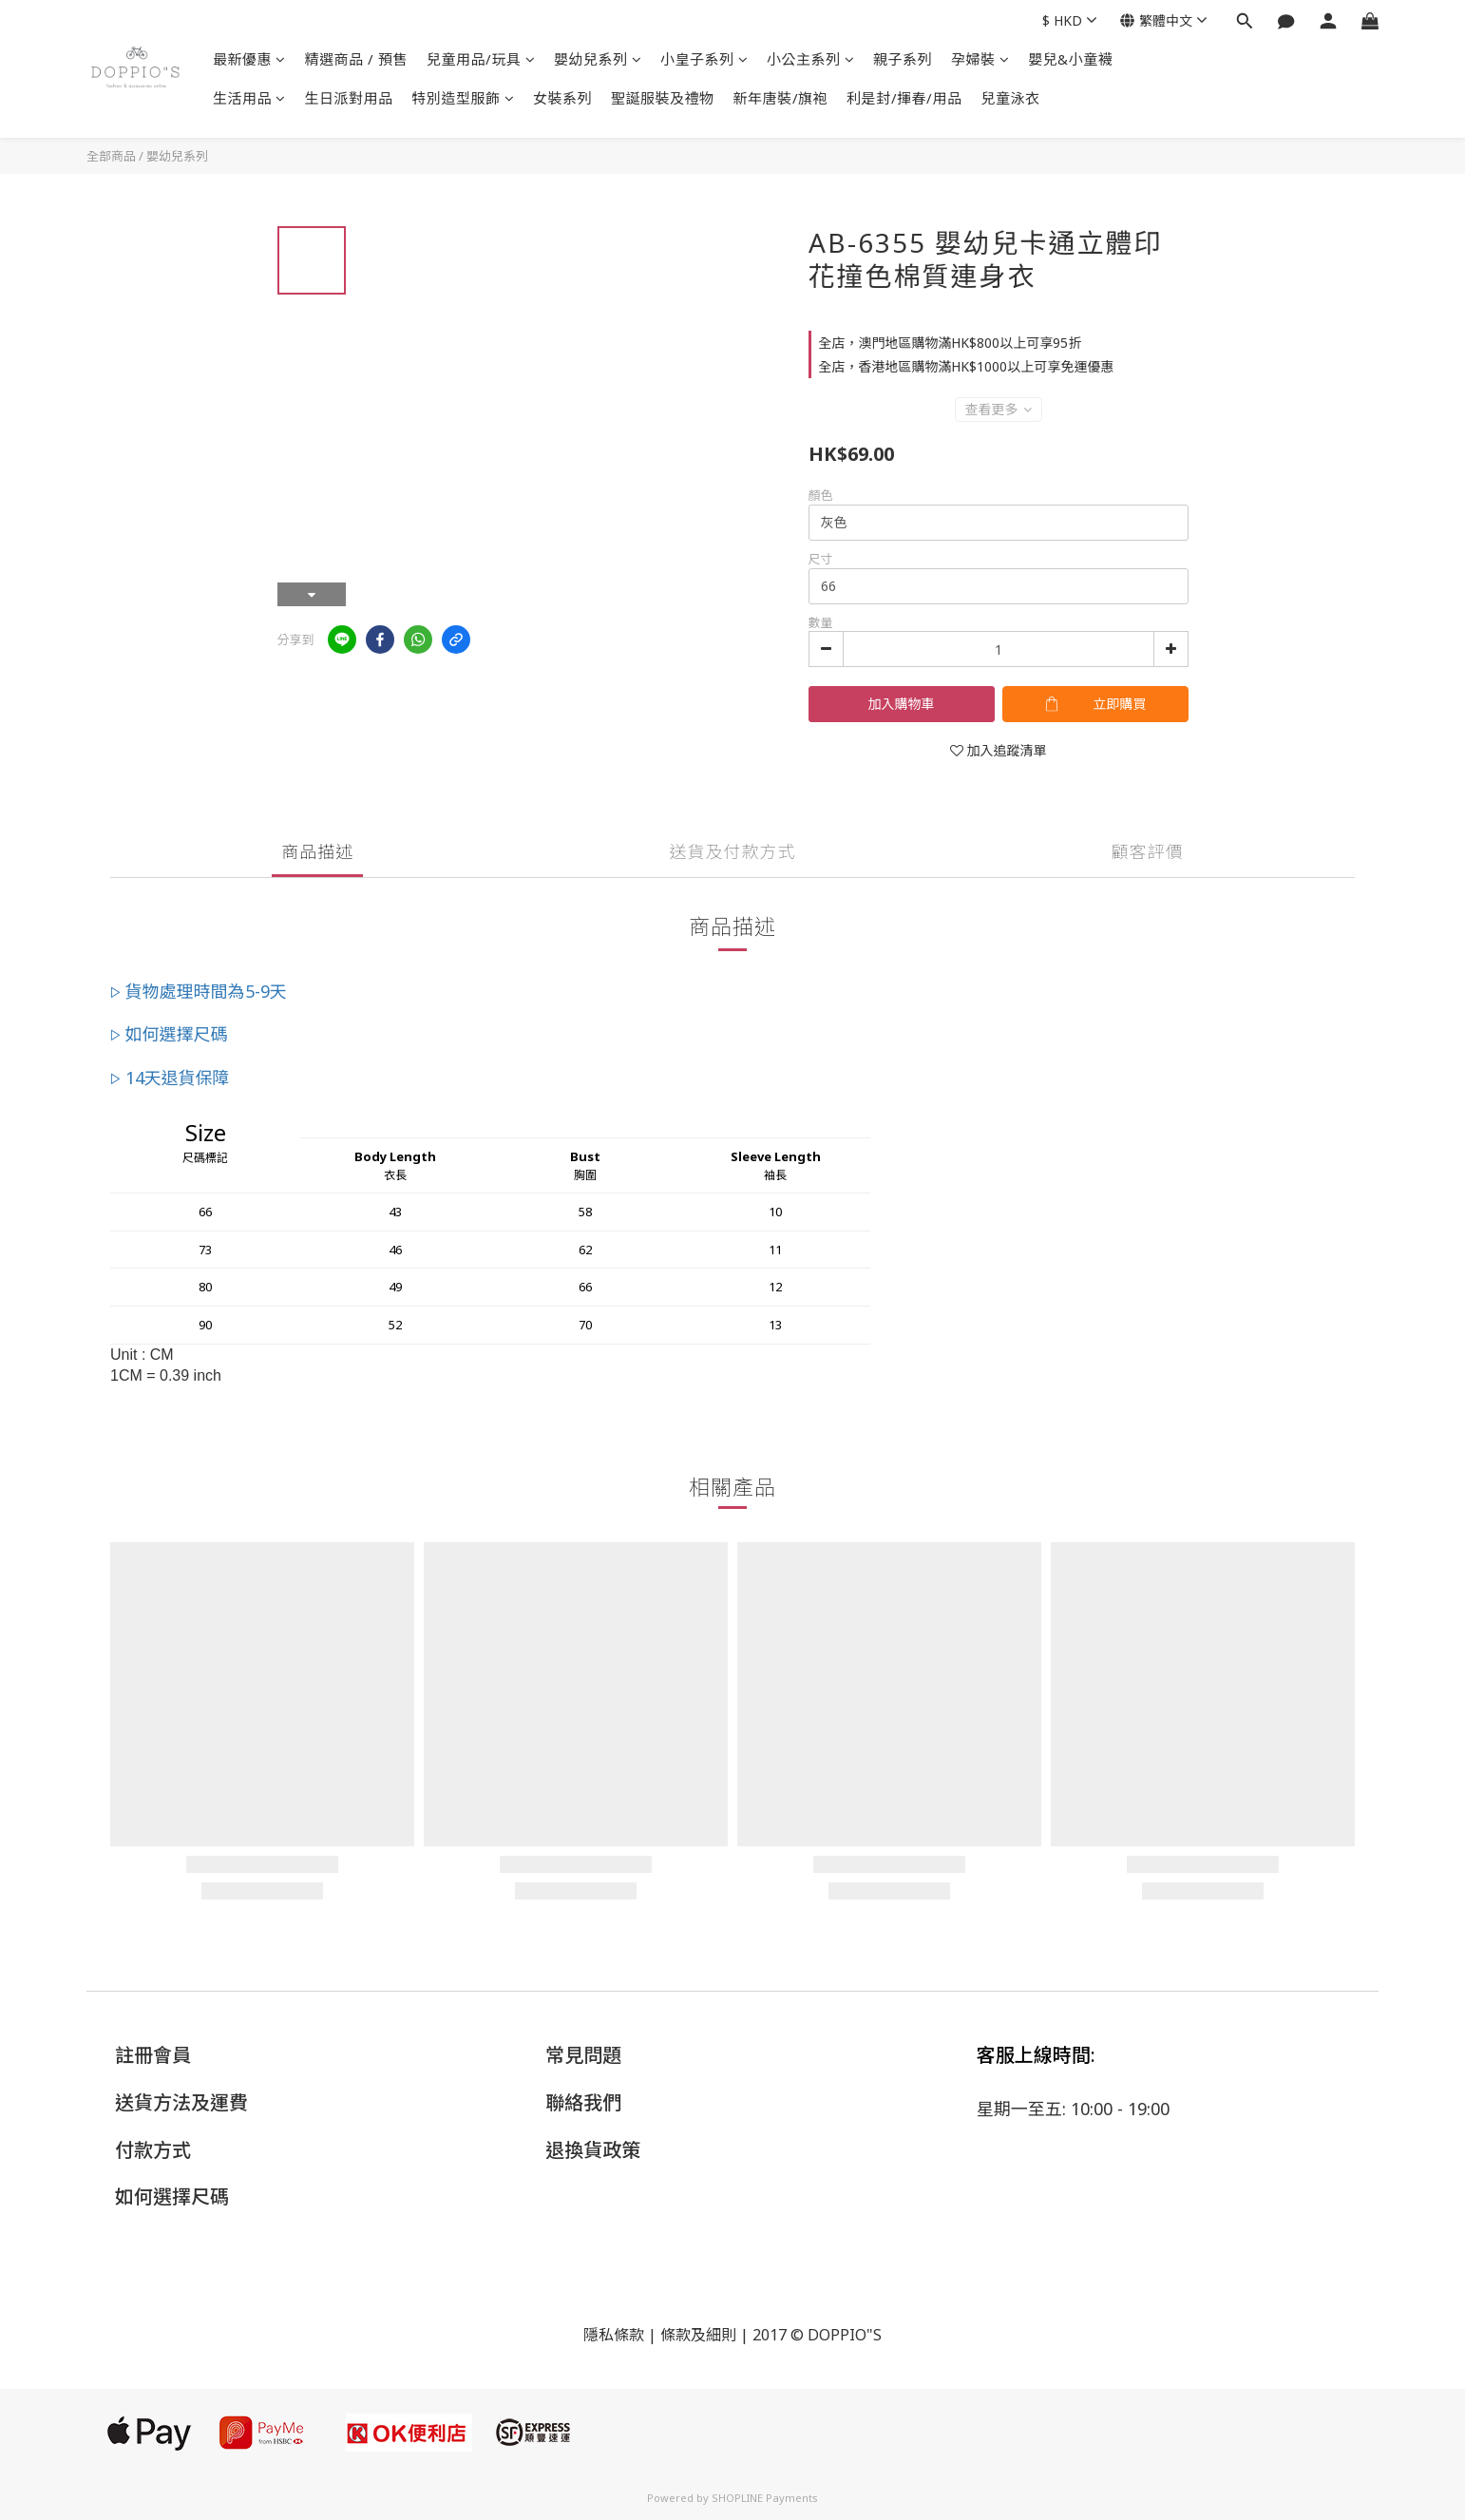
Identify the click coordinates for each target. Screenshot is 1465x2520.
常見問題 (583, 2055)
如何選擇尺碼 (172, 2196)
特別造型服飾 (463, 97)
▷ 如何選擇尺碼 (169, 1033)
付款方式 (153, 2150)
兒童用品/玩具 (481, 58)
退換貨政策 (592, 2150)
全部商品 (111, 155)
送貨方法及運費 (181, 2102)
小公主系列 (810, 58)
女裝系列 (562, 97)
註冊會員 (153, 2055)
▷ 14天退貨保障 (170, 1077)
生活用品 (249, 97)
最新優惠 (249, 58)
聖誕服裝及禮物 (662, 97)
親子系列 (902, 58)
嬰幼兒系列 (597, 58)
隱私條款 (613, 2334)
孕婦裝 (980, 58)
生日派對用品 (349, 97)
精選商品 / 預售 (357, 58)
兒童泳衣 (1010, 97)
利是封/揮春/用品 (904, 97)
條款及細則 (698, 2334)
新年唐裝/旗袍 (780, 97)
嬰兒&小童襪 (1070, 58)
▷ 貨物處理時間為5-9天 (198, 991)
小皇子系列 (704, 58)
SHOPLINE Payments (765, 2498)
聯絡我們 (583, 2102)
